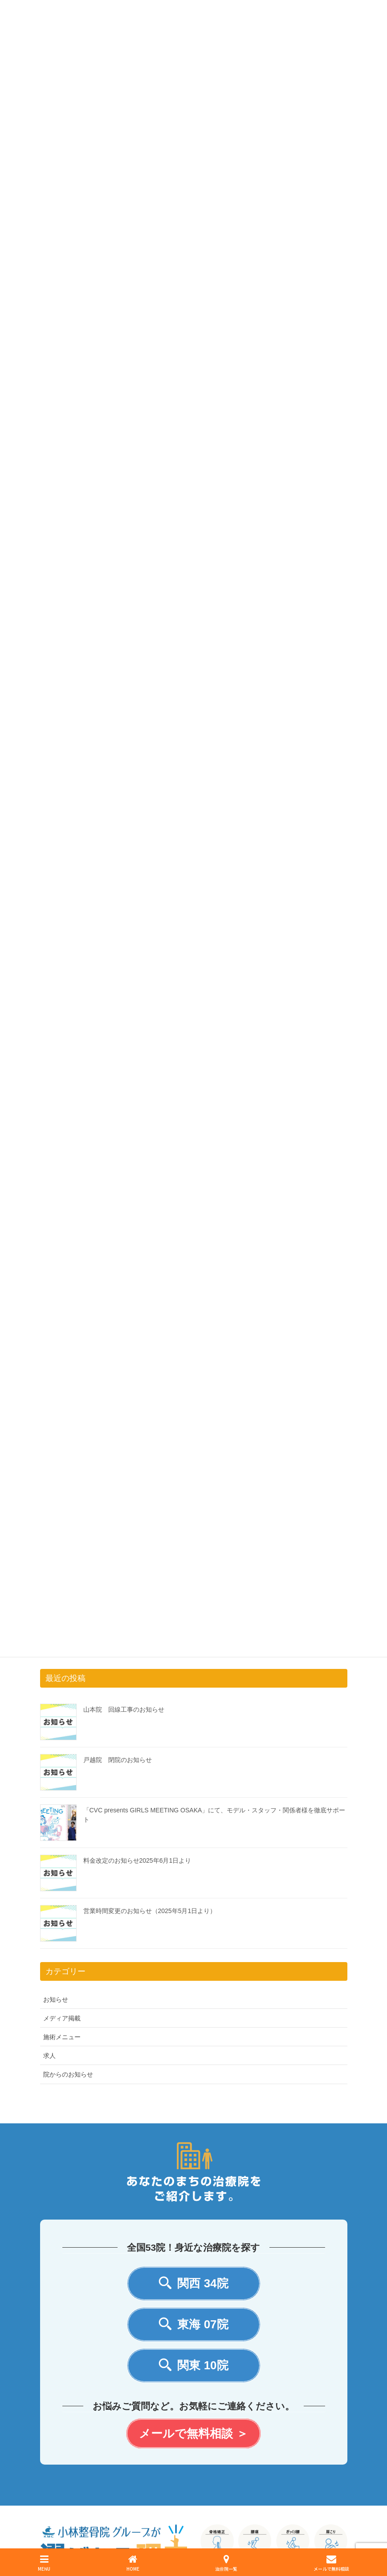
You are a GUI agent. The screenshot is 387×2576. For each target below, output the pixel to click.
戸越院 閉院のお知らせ (117, 1759)
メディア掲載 (62, 2018)
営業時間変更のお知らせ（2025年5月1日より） (149, 1910)
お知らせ (55, 1999)
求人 (49, 2055)
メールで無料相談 (331, 2563)
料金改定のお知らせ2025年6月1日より (137, 1860)
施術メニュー (62, 2036)
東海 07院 (193, 2324)
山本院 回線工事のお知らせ (123, 1709)
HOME (132, 2563)
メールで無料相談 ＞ (193, 2433)
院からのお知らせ (68, 2074)
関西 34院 (193, 2283)
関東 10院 (193, 2365)
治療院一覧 (226, 2563)
